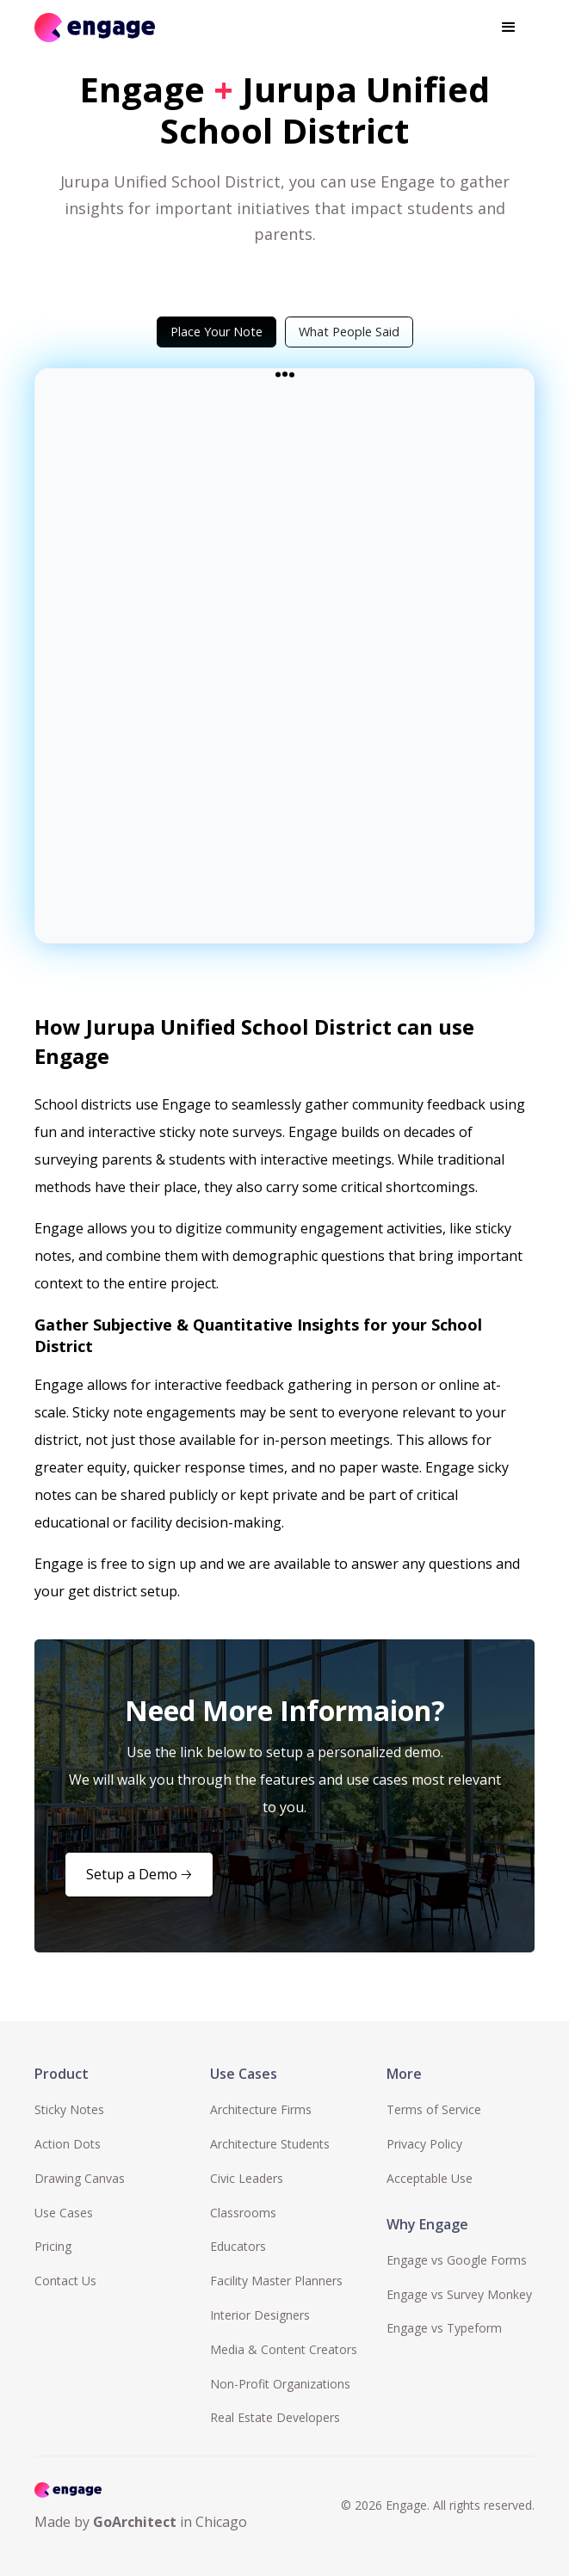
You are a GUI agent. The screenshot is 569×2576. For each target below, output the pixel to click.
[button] (509, 27)
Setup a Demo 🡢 (139, 1874)
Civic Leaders (246, 2178)
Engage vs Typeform (444, 2328)
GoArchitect (134, 2521)
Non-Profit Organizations (280, 2384)
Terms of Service (434, 2109)
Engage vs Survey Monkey (459, 2294)
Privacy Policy (424, 2144)
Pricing (52, 2246)
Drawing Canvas (79, 2178)
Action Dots (67, 2144)
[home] (94, 27)
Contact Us (65, 2280)
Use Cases (63, 2212)
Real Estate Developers (275, 2417)
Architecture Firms (261, 2109)
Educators (238, 2246)
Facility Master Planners (276, 2280)
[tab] (216, 332)
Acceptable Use (430, 2178)
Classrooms (243, 2212)
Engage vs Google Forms (457, 2260)
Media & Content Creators (283, 2349)
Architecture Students (270, 2144)
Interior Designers (260, 2315)
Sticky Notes (69, 2109)
